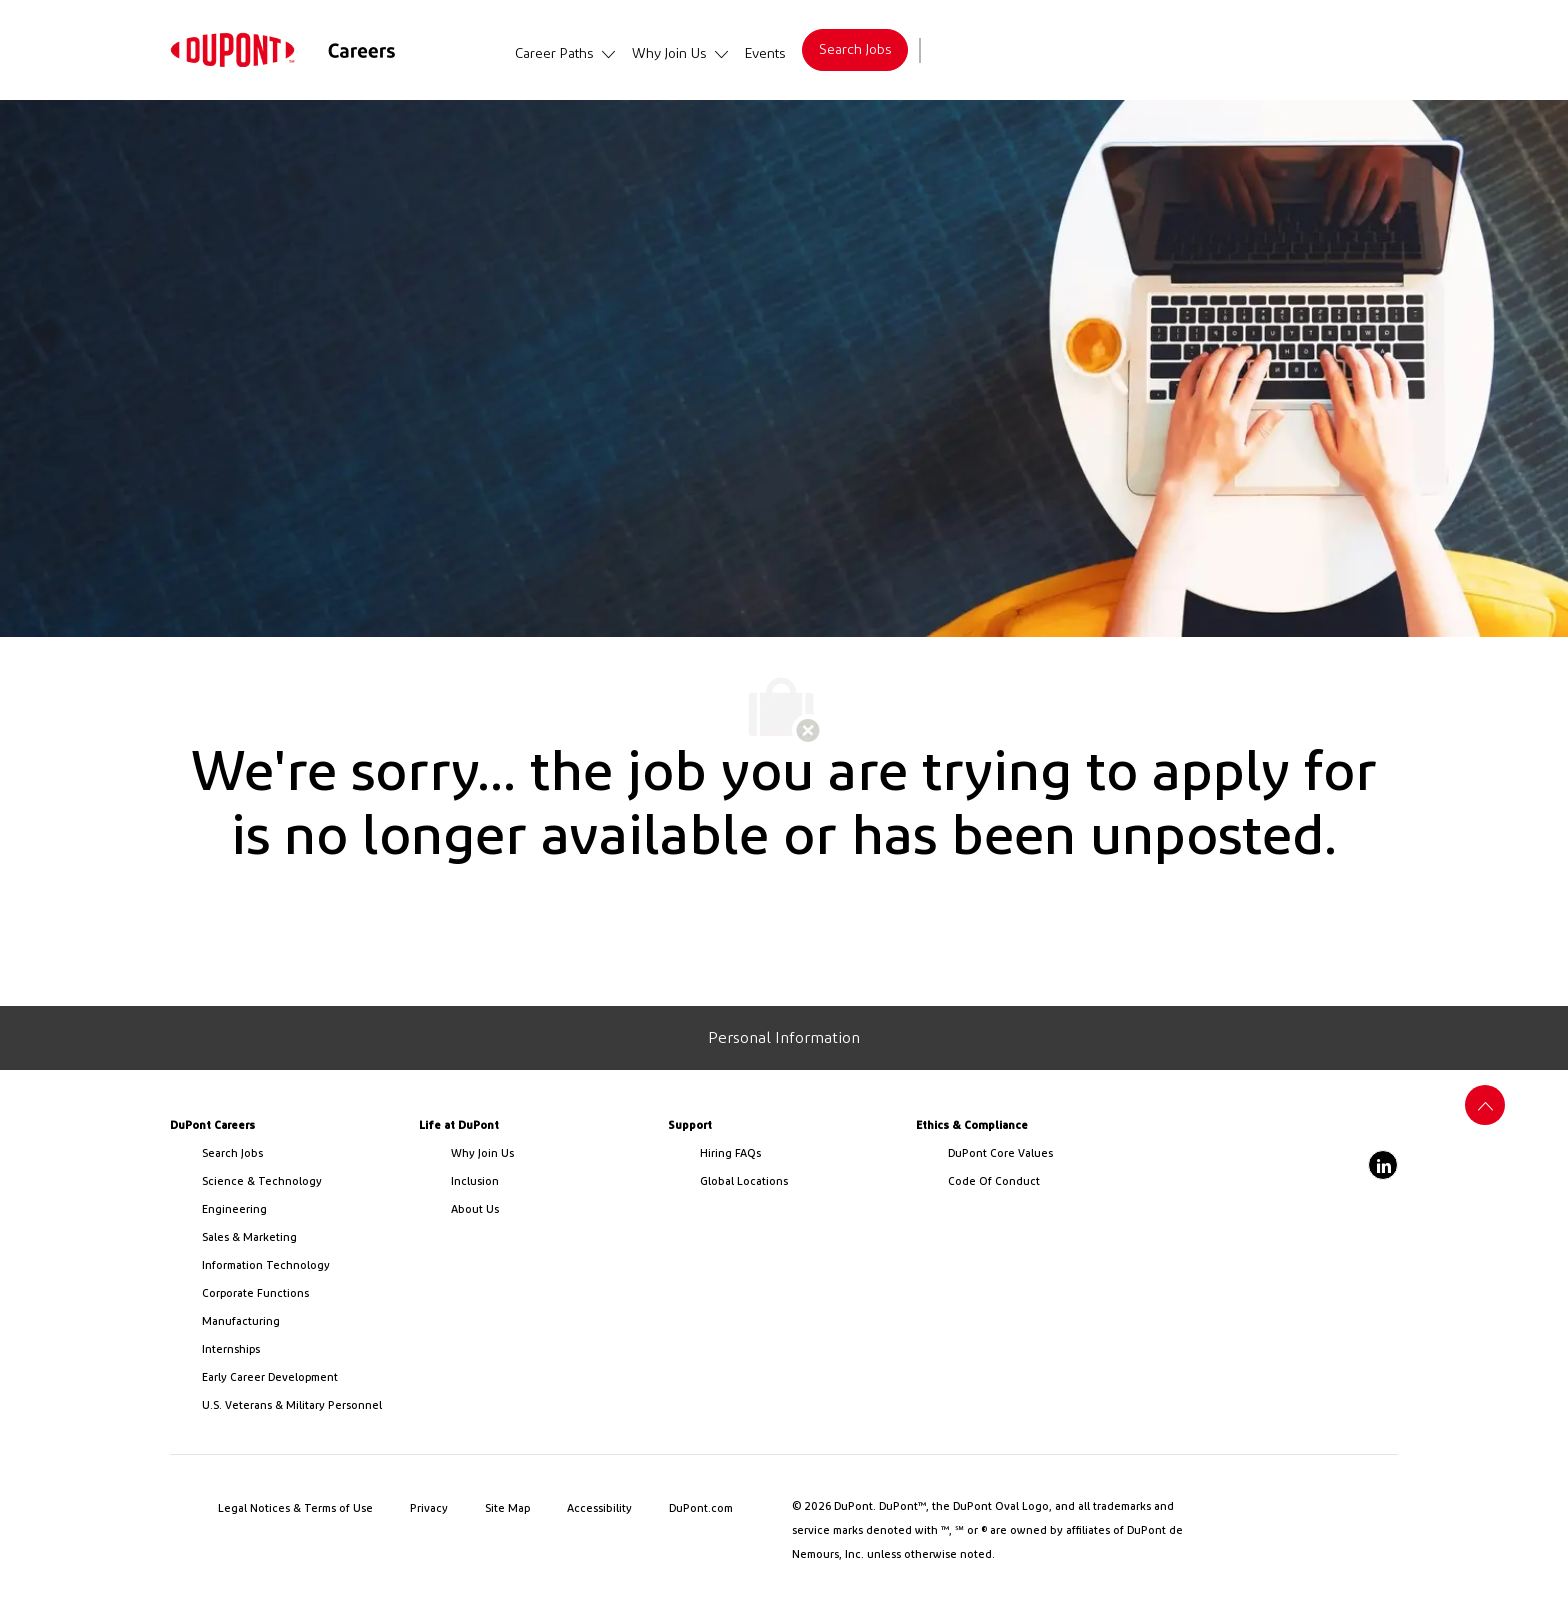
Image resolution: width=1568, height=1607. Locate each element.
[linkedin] (1383, 1165)
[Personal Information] (784, 1038)
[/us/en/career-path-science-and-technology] (302, 1182)
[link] (232, 50)
